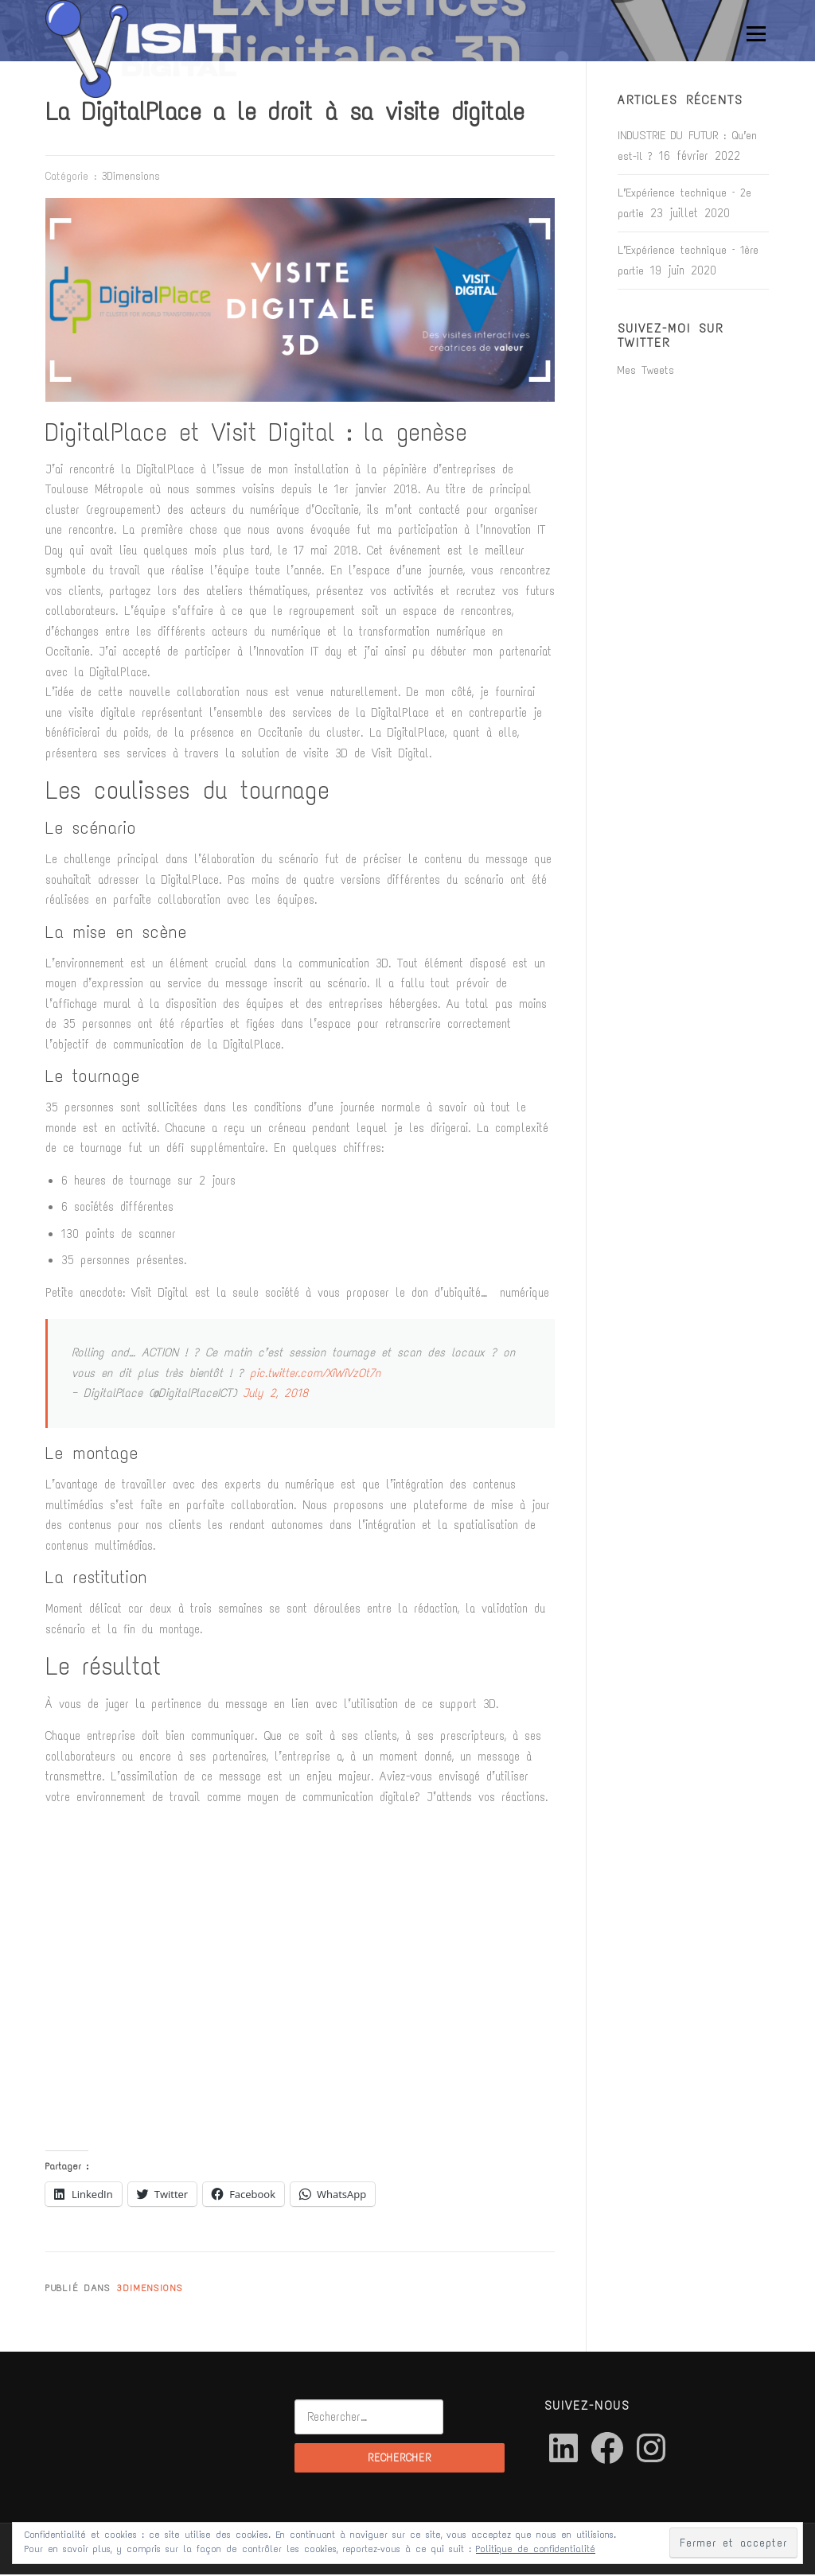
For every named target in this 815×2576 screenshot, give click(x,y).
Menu (754, 33)
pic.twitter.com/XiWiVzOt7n (315, 1375)
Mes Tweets (646, 372)
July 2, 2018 (275, 1394)
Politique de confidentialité (535, 2549)
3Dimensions (131, 178)
